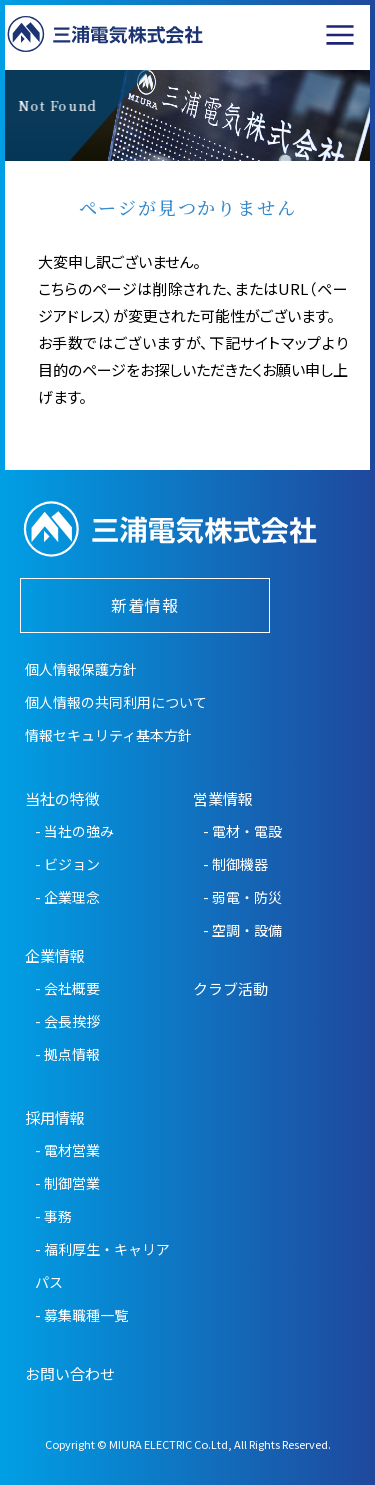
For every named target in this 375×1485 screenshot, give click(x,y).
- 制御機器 (235, 864)
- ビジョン (67, 864)
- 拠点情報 (67, 1054)
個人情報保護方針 (81, 669)
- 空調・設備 (242, 930)
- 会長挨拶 (67, 1021)
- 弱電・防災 (242, 897)
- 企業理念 (67, 897)
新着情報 (144, 605)
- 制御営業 (67, 1183)
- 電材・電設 (242, 831)
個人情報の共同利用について (116, 702)
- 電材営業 (67, 1150)
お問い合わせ (70, 1373)
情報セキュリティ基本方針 (108, 735)
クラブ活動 (230, 988)
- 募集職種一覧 (81, 1315)
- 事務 (53, 1216)
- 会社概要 (67, 988)
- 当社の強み (74, 831)
